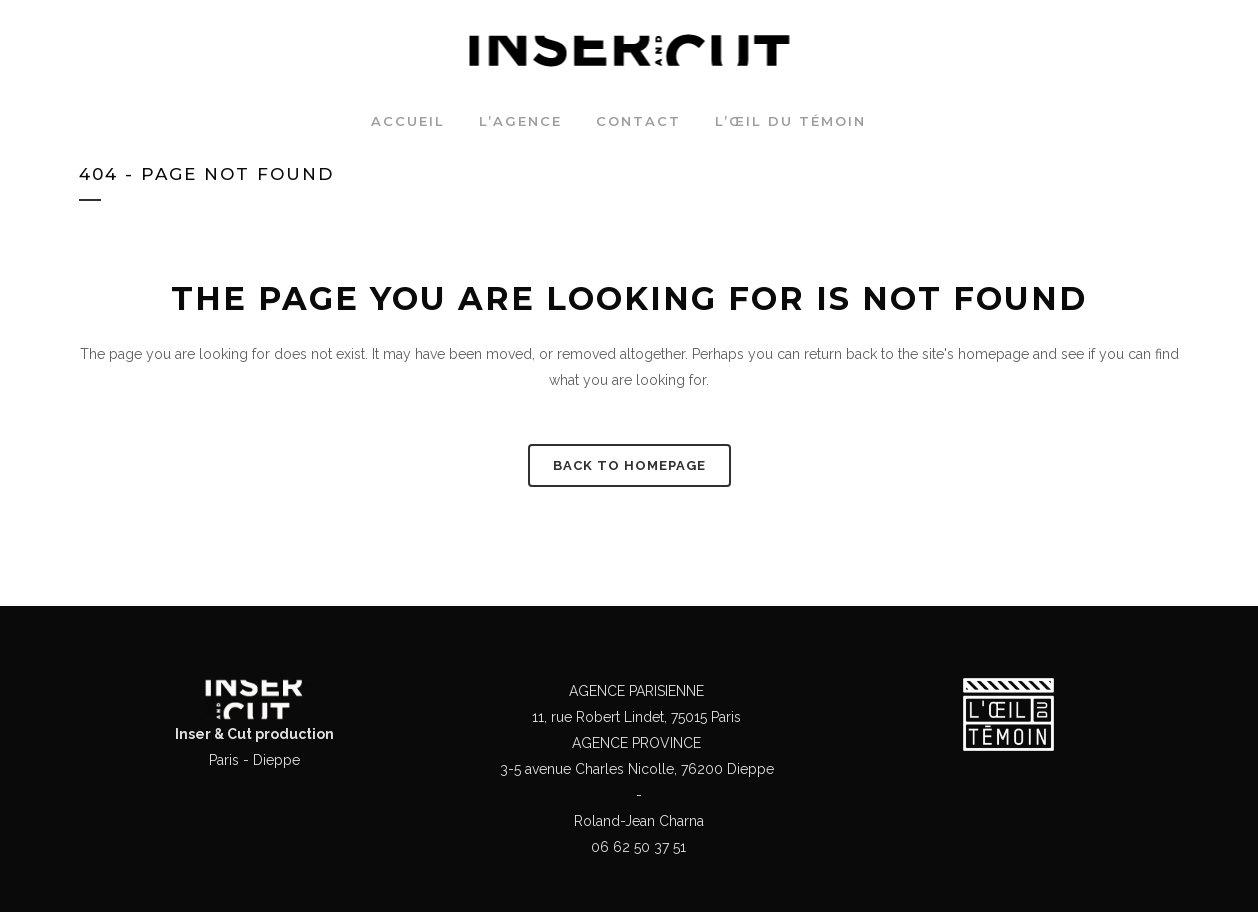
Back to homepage (629, 465)
